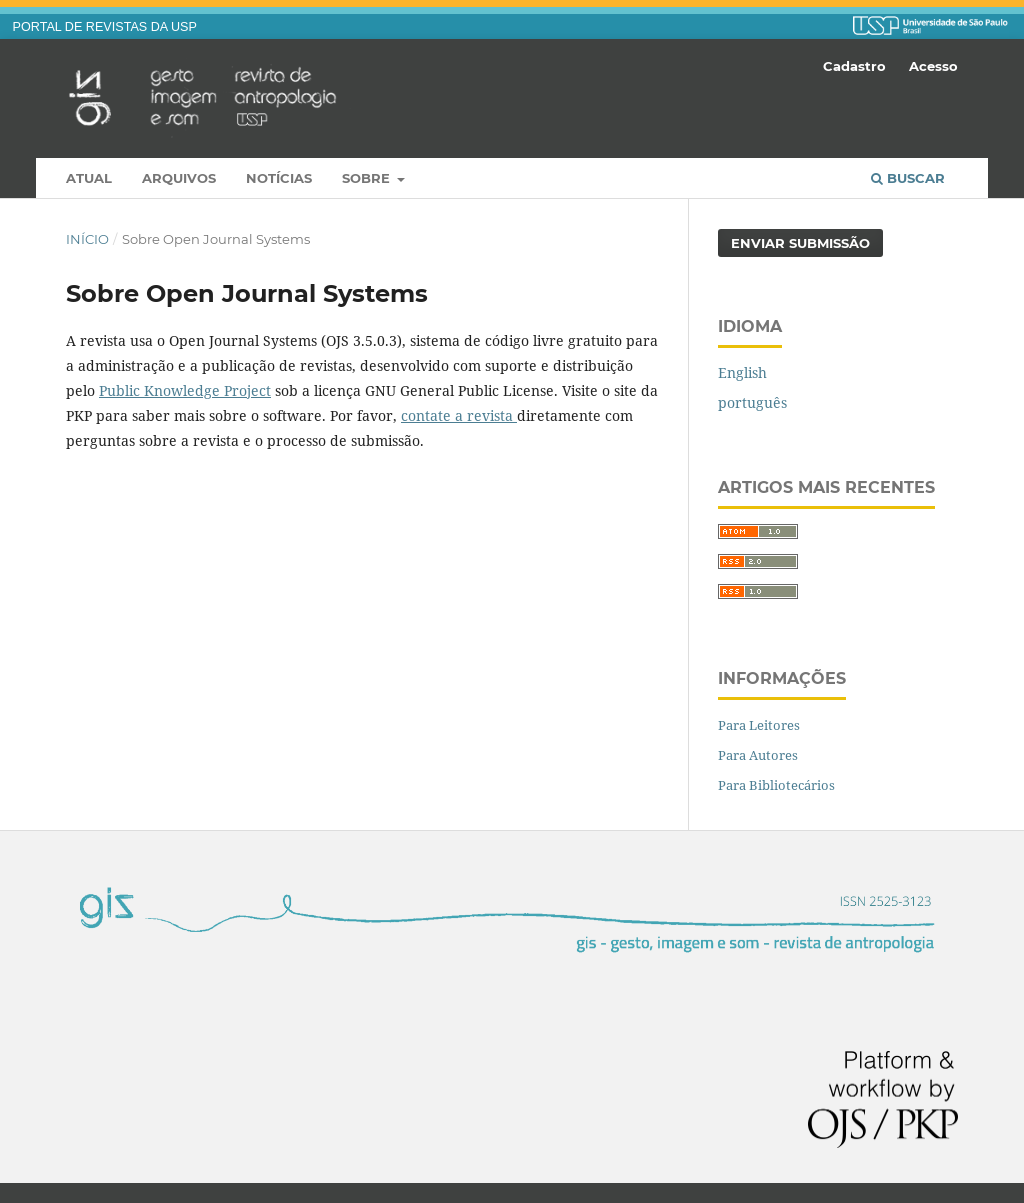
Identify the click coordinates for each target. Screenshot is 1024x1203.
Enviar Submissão (800, 243)
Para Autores (758, 755)
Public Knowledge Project (185, 390)
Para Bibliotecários (776, 785)
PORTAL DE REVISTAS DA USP (105, 27)
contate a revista (459, 415)
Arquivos (179, 178)
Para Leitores (759, 725)
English (742, 372)
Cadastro (854, 66)
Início (87, 239)
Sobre (368, 178)
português (752, 402)
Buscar (908, 178)
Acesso (933, 66)
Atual (89, 178)
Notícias (279, 178)
